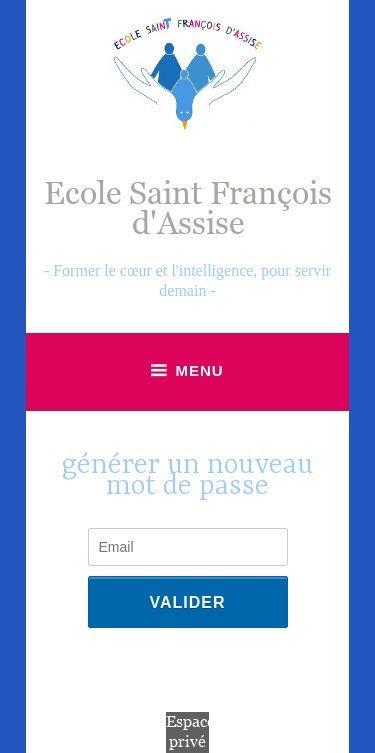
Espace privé (190, 732)
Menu (199, 370)
